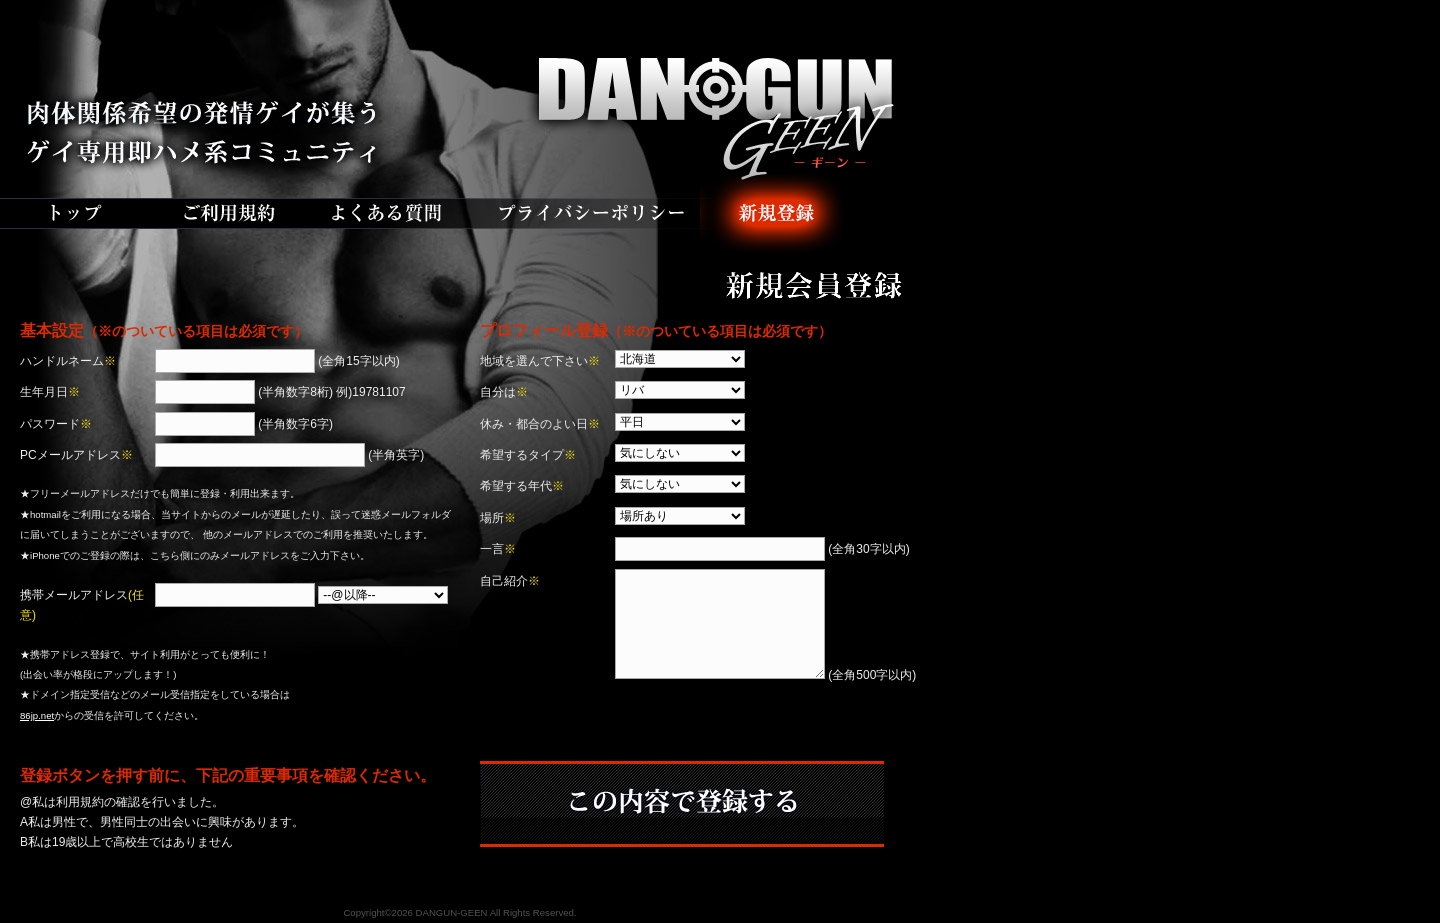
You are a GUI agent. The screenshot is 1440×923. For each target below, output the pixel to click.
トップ (75, 215)
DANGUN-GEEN (460, 85)
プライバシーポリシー (590, 215)
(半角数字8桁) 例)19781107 (280, 392)
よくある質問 (390, 215)
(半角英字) (289, 455)
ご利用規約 (225, 215)
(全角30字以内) (762, 549)
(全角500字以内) (765, 675)
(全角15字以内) (277, 361)
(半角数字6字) (244, 424)
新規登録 (775, 215)
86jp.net (37, 715)
